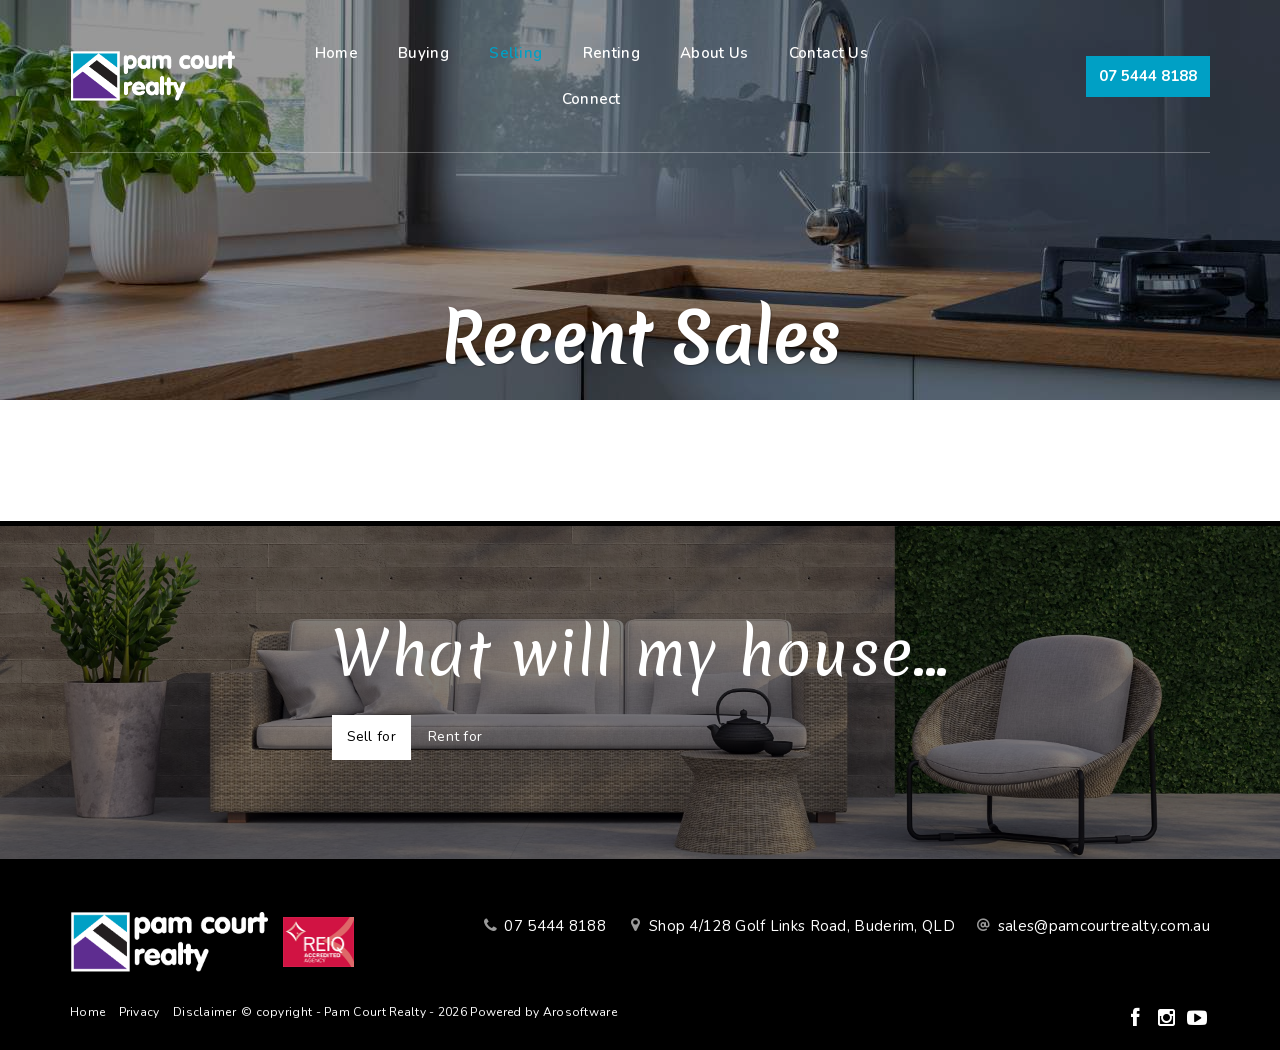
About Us (714, 53)
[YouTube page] (1197, 1019)
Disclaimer (204, 1012)
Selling (515, 53)
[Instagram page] (1168, 1019)
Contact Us (828, 53)
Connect (591, 99)
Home (336, 53)
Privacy (139, 1012)
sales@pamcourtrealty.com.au (1104, 926)
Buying (423, 53)
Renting (611, 53)
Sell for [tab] (371, 736)
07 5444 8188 (1148, 76)
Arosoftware (580, 1012)
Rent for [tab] (455, 736)
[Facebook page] (1137, 1019)
